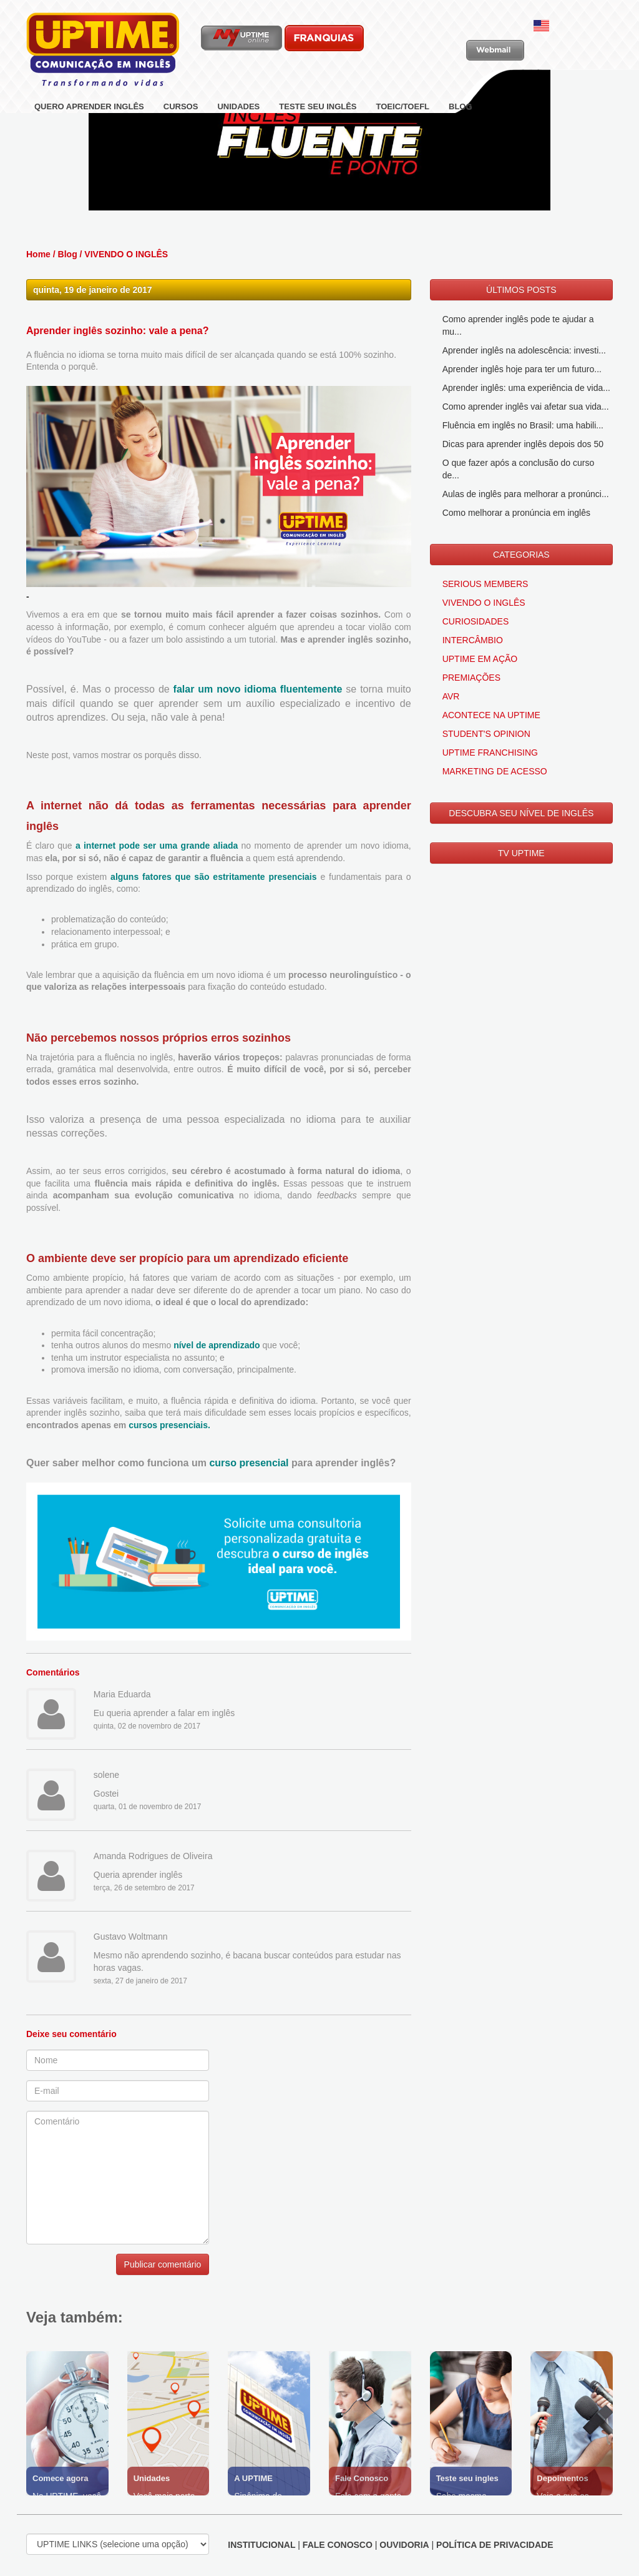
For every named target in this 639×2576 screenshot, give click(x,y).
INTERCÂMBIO (472, 643)
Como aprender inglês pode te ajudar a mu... (518, 328)
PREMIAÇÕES (471, 680)
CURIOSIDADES (475, 624)
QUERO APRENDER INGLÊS (89, 106)
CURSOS (180, 106)
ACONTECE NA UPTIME (491, 718)
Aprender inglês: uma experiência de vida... (526, 390)
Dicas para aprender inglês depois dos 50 (522, 447)
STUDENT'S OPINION (486, 736)
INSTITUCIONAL (261, 2547)
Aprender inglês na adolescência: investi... (524, 353)
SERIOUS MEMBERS (485, 586)
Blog (67, 257)
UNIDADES (238, 106)
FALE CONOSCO (338, 2547)
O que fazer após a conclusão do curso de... (518, 471)
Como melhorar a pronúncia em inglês (516, 515)
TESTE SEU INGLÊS (317, 106)
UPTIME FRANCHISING (490, 755)
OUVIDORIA (404, 2547)
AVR (451, 699)
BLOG (460, 106)
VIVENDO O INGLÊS (126, 257)
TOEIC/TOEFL (402, 106)
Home (38, 257)
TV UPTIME (521, 856)
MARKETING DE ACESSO (494, 774)
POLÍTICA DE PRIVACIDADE (494, 2547)
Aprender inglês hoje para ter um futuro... (522, 372)
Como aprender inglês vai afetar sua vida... (525, 409)
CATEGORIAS (521, 557)
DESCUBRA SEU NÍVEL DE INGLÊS (521, 816)
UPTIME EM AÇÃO (480, 661)
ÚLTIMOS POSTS (521, 292)
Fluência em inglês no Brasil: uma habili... (522, 428)
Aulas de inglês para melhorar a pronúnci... (525, 496)
